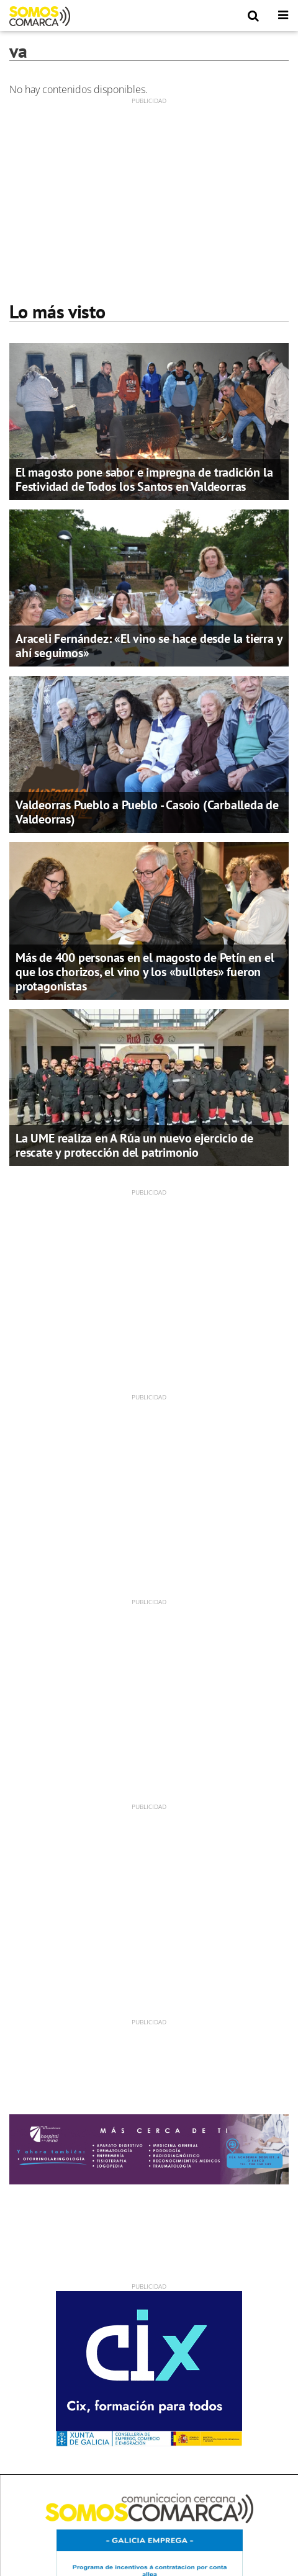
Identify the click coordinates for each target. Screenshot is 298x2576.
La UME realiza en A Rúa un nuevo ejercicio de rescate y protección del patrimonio (134, 1145)
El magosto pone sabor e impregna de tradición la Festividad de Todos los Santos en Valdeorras (144, 479)
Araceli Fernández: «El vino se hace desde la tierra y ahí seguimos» (149, 646)
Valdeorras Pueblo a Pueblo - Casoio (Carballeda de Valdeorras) (147, 812)
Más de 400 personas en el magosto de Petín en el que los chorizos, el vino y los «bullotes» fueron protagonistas (145, 971)
